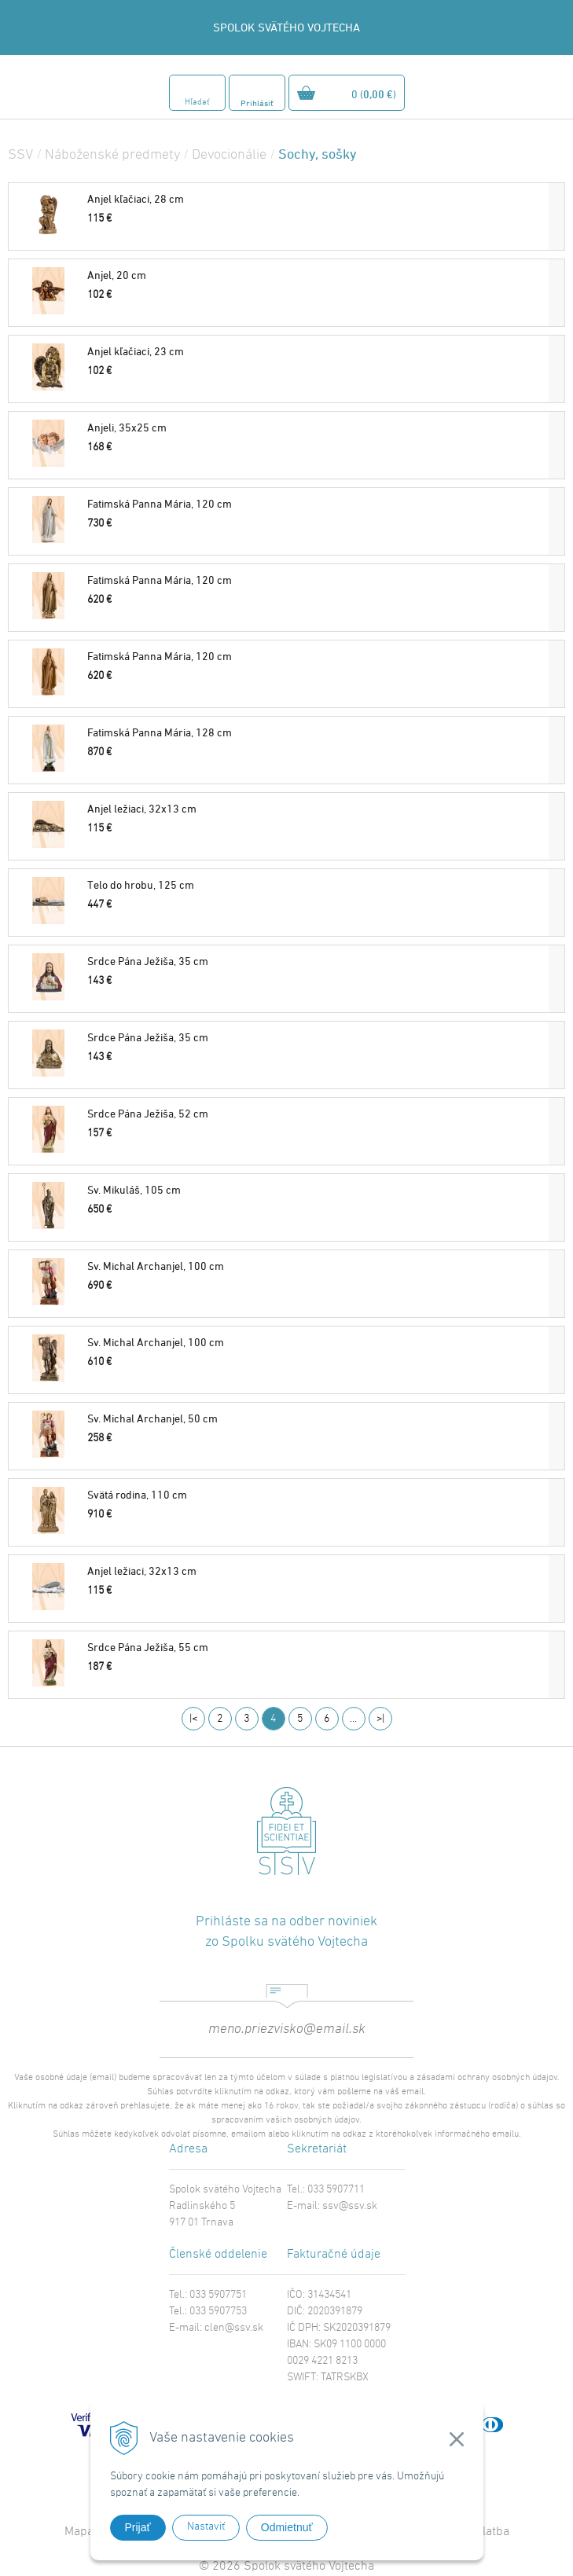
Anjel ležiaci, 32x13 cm (142, 808)
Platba (492, 2532)
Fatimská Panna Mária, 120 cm (159, 503)
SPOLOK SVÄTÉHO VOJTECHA (286, 27)
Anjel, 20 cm (116, 274)
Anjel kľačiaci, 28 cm (135, 198)
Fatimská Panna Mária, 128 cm (159, 732)
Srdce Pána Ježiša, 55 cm (147, 1646)
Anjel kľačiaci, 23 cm (135, 351)
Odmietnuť (287, 2527)
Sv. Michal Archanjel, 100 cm (155, 1265)
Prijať (138, 2527)
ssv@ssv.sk (349, 2206)
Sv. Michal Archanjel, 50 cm (152, 1418)
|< (193, 1719)
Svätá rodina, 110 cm (137, 1494)
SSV (20, 155)
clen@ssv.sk (233, 2328)
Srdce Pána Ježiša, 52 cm (147, 1113)
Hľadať (197, 102)
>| (380, 1719)
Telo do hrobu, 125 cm (140, 884)
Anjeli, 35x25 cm (127, 427)
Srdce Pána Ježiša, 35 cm (147, 960)
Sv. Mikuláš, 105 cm (134, 1189)
